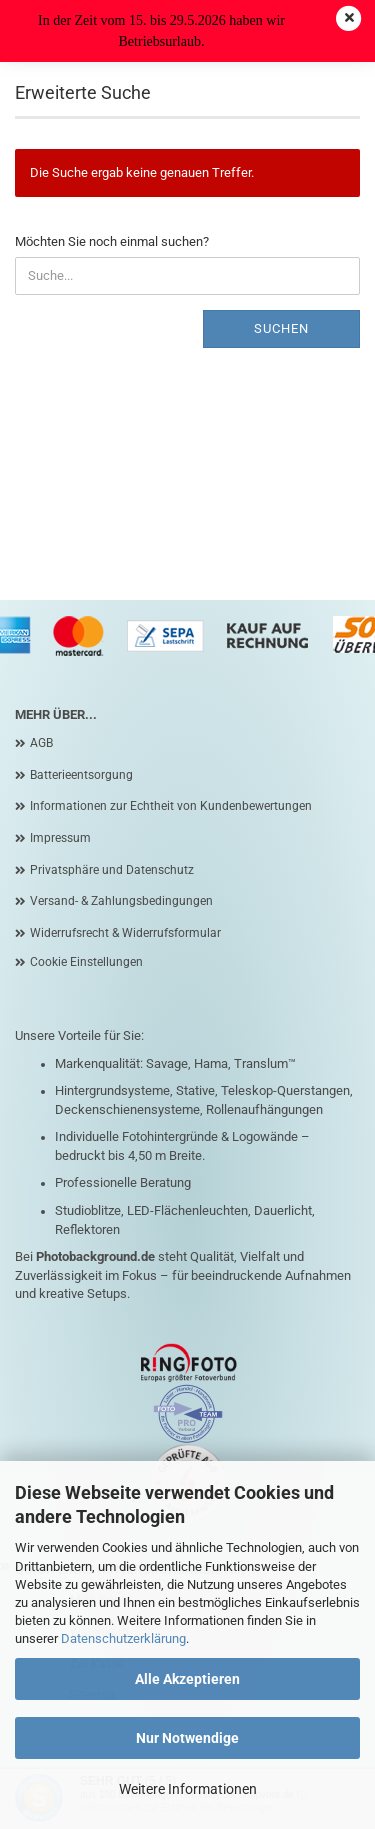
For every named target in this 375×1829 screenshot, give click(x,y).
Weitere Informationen (188, 1789)
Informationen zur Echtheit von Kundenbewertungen (171, 806)
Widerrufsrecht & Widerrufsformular (125, 933)
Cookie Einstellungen (86, 962)
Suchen (281, 328)
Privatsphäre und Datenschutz (112, 870)
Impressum (60, 838)
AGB (41, 743)
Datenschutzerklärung (123, 1638)
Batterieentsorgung (81, 775)
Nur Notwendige (187, 1738)
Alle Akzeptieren (187, 1679)
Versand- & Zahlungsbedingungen (121, 901)
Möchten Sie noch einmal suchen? (112, 241)
